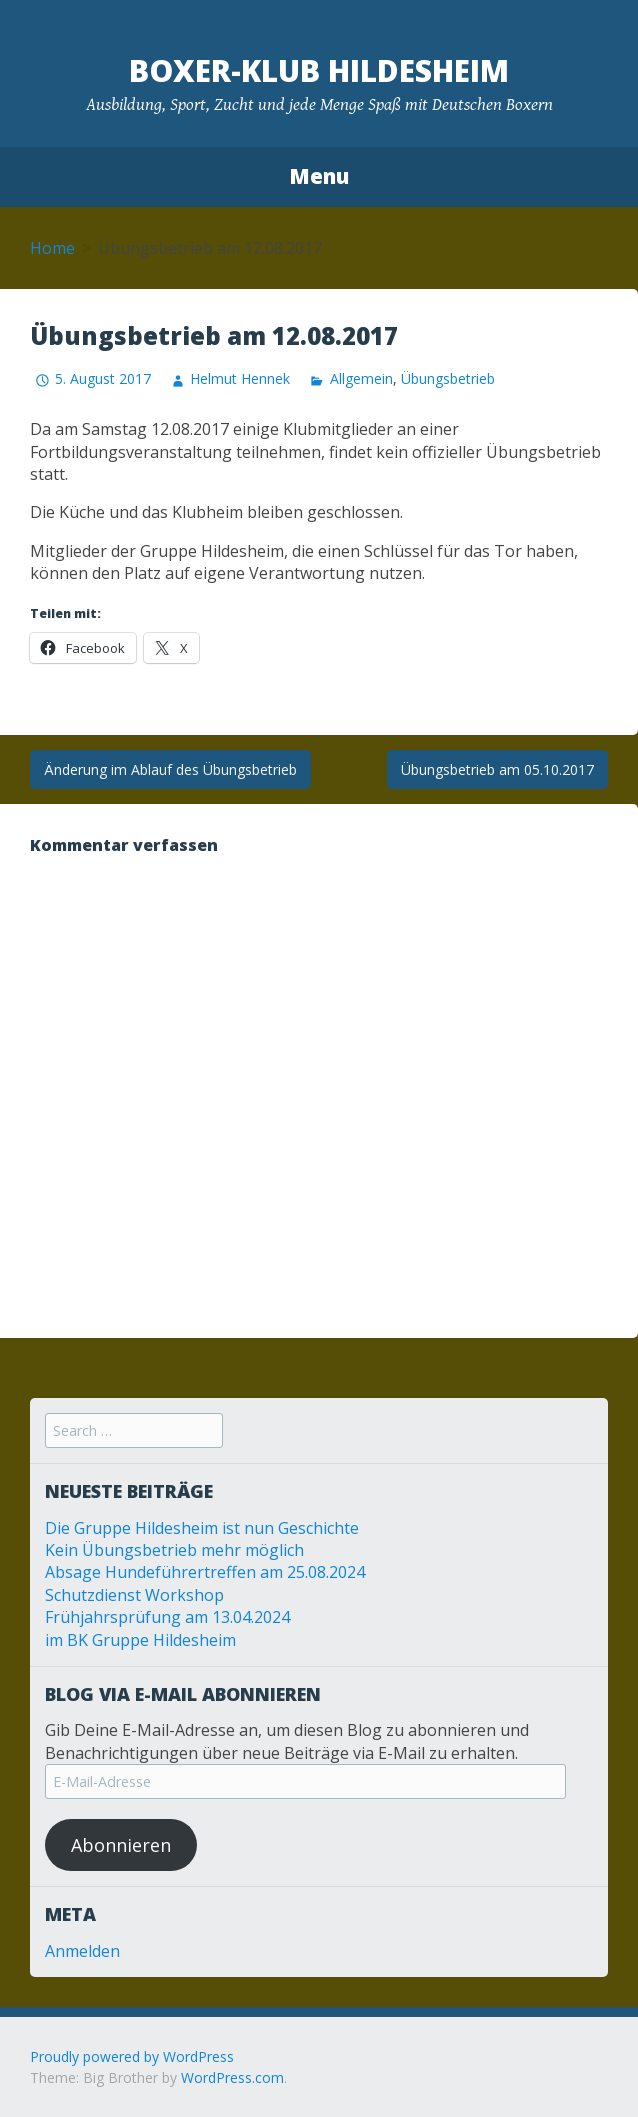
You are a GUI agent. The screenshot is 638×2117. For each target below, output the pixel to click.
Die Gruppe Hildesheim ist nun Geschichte (202, 1528)
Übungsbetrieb (448, 378)
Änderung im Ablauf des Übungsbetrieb (170, 769)
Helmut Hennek (240, 378)
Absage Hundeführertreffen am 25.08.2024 (205, 1572)
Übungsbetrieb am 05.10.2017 (497, 769)
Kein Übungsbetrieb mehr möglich (174, 1550)
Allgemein (361, 378)
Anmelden (82, 1951)
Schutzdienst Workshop (134, 1595)
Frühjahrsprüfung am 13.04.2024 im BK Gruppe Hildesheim (167, 1628)
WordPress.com (232, 2077)
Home (52, 248)
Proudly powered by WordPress (132, 2056)
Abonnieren (121, 1845)
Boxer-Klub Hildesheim (319, 70)
